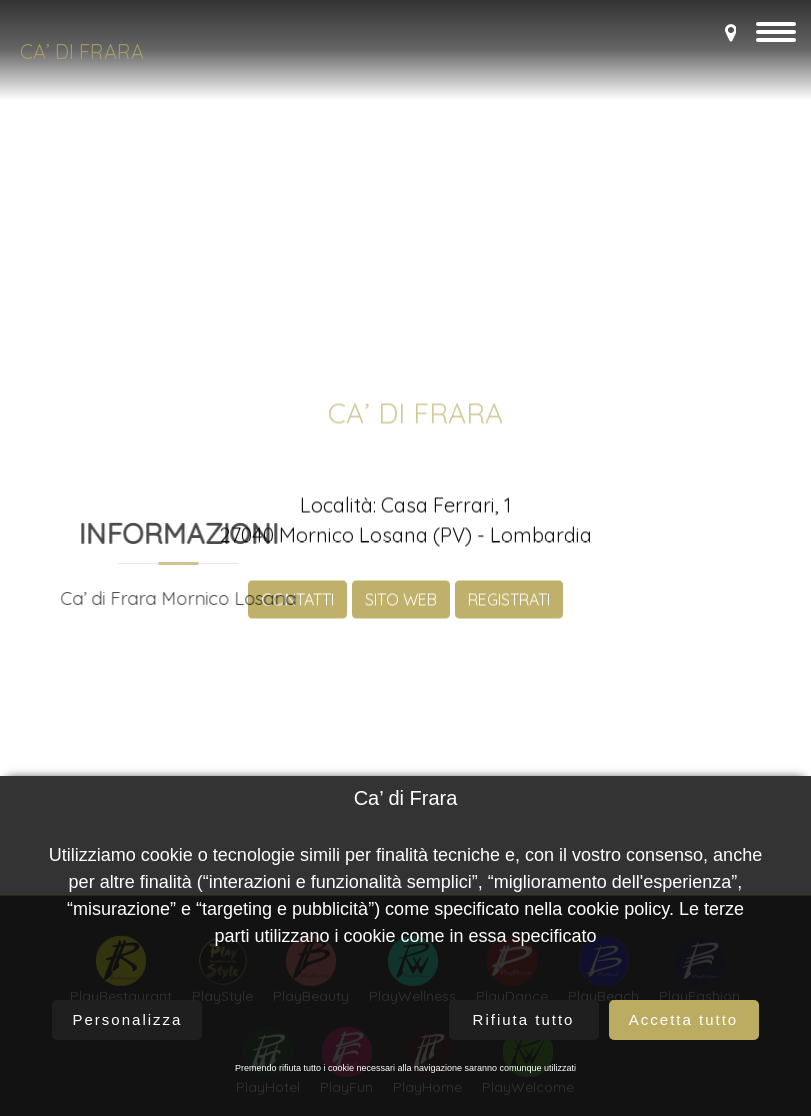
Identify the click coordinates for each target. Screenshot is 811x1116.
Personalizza (128, 1019)
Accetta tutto (683, 1019)
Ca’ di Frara (82, 51)
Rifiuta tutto (524, 1019)
